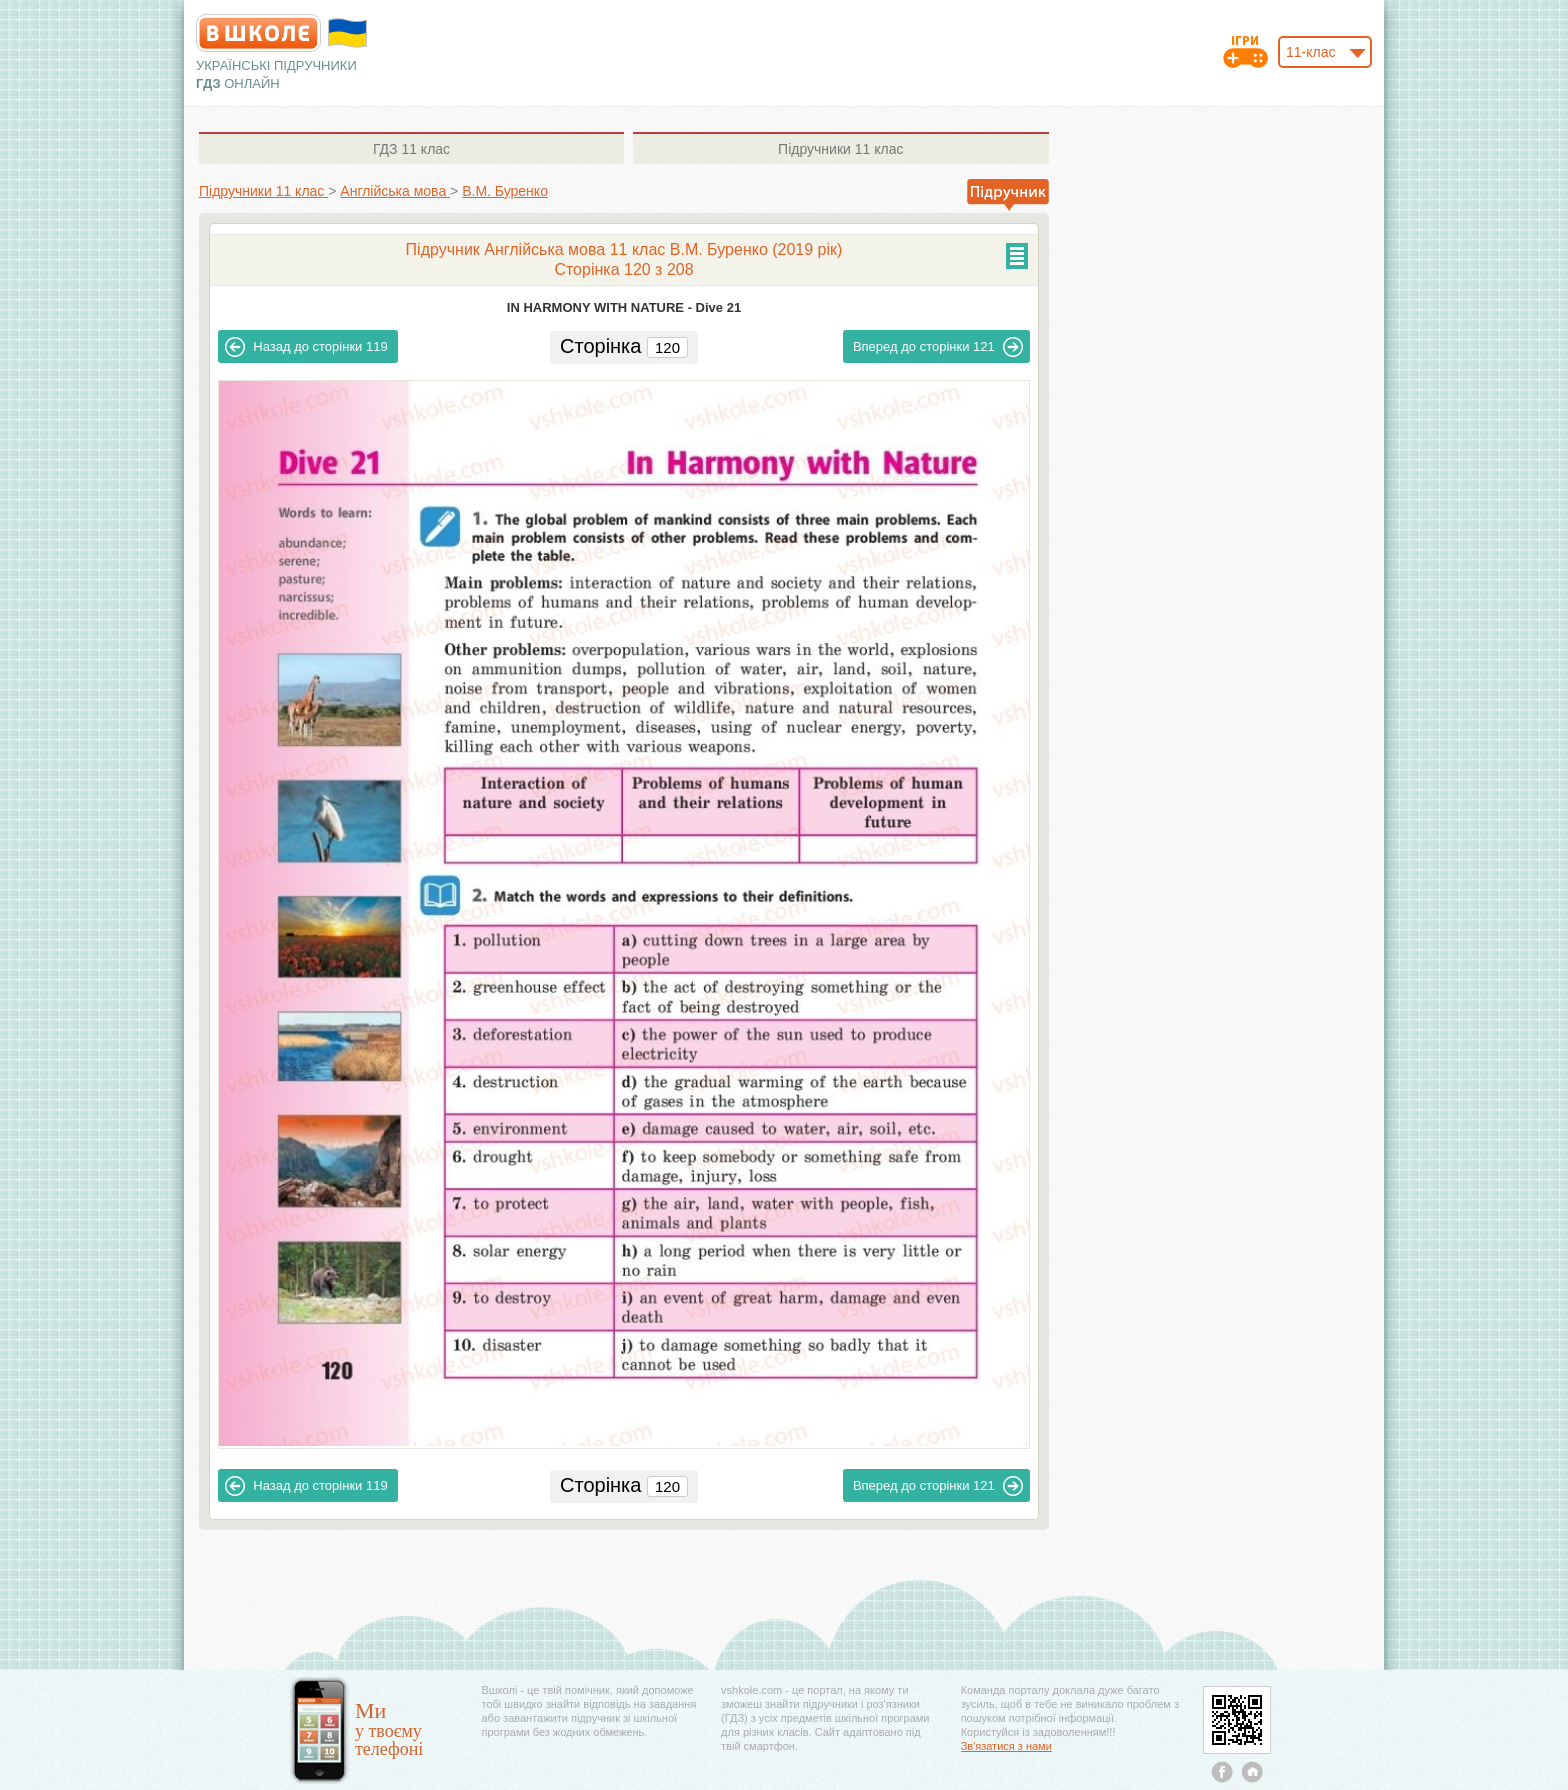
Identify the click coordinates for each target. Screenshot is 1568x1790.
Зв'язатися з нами (1006, 1746)
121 (938, 347)
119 (306, 347)
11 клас (411, 149)
